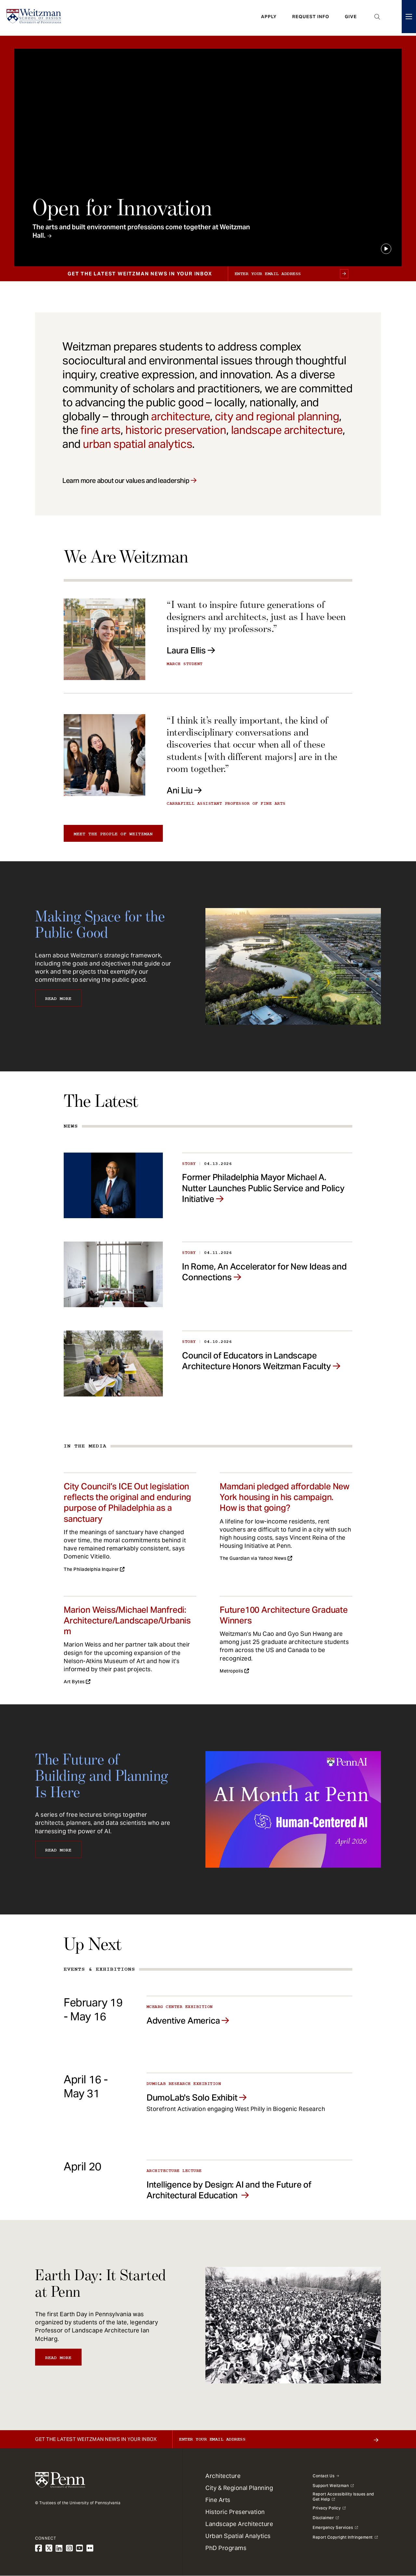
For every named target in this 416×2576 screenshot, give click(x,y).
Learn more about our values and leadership (125, 480)
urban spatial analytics (137, 444)
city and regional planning (277, 416)
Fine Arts (217, 2500)
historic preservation (175, 430)
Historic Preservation (235, 2512)
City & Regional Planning (239, 2488)
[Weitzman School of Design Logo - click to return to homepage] (34, 18)
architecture (180, 416)
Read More (58, 998)
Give (351, 18)
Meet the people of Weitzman (113, 834)
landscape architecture (287, 430)
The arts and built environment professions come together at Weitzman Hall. (141, 231)
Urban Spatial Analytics (238, 2536)
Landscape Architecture (239, 2524)
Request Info (310, 18)
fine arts (100, 430)
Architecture (222, 2476)
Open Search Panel (377, 18)
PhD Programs (225, 2548)
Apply (269, 18)
